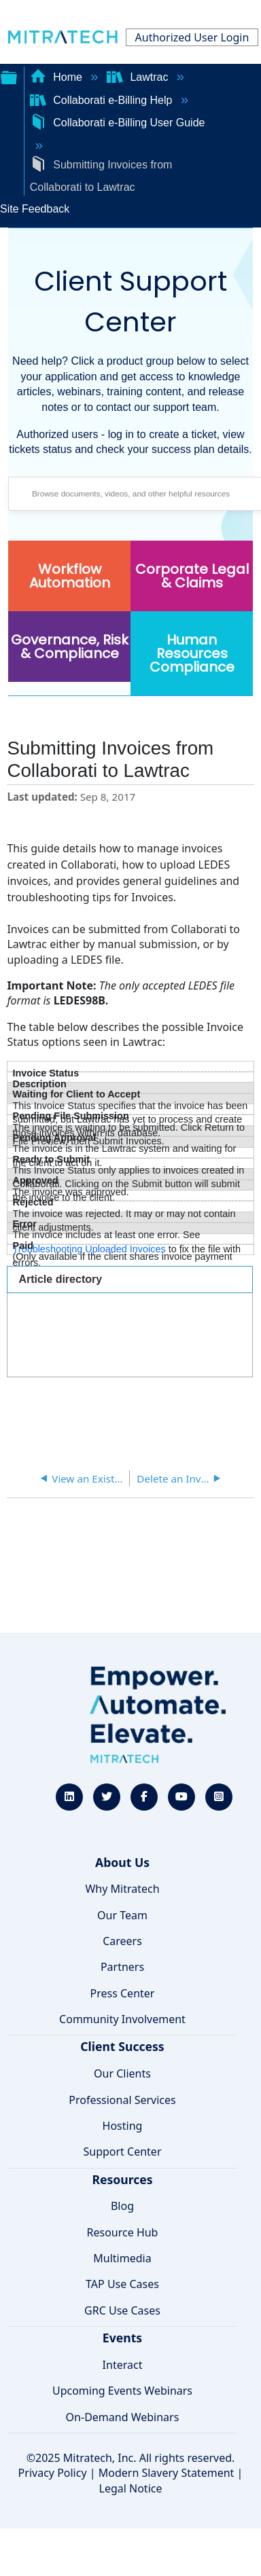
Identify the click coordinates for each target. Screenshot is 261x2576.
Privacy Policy (52, 2472)
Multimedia (122, 2258)
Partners (122, 1966)
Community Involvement (122, 2019)
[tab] (129, 1279)
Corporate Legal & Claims (192, 576)
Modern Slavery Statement (166, 2472)
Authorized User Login (192, 37)
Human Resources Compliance (192, 653)
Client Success (122, 2046)
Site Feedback (34, 209)
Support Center (122, 2151)
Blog (122, 2205)
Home (58, 77)
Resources (122, 2179)
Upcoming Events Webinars (122, 2390)
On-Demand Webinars (122, 2417)
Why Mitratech (122, 1888)
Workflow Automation (69, 576)
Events (122, 2337)
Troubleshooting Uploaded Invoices (89, 1249)
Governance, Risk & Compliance (69, 646)
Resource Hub (122, 2232)
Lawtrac (139, 77)
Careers (122, 1941)
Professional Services (122, 2099)
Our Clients (122, 2073)
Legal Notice (130, 2488)
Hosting (123, 2125)
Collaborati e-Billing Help (102, 100)
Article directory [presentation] (60, 1279)
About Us (122, 1862)
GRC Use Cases (122, 2310)
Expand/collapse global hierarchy (9, 76)
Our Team (122, 1915)
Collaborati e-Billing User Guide (117, 122)
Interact (123, 2364)
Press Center (122, 1993)
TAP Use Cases (122, 2283)
